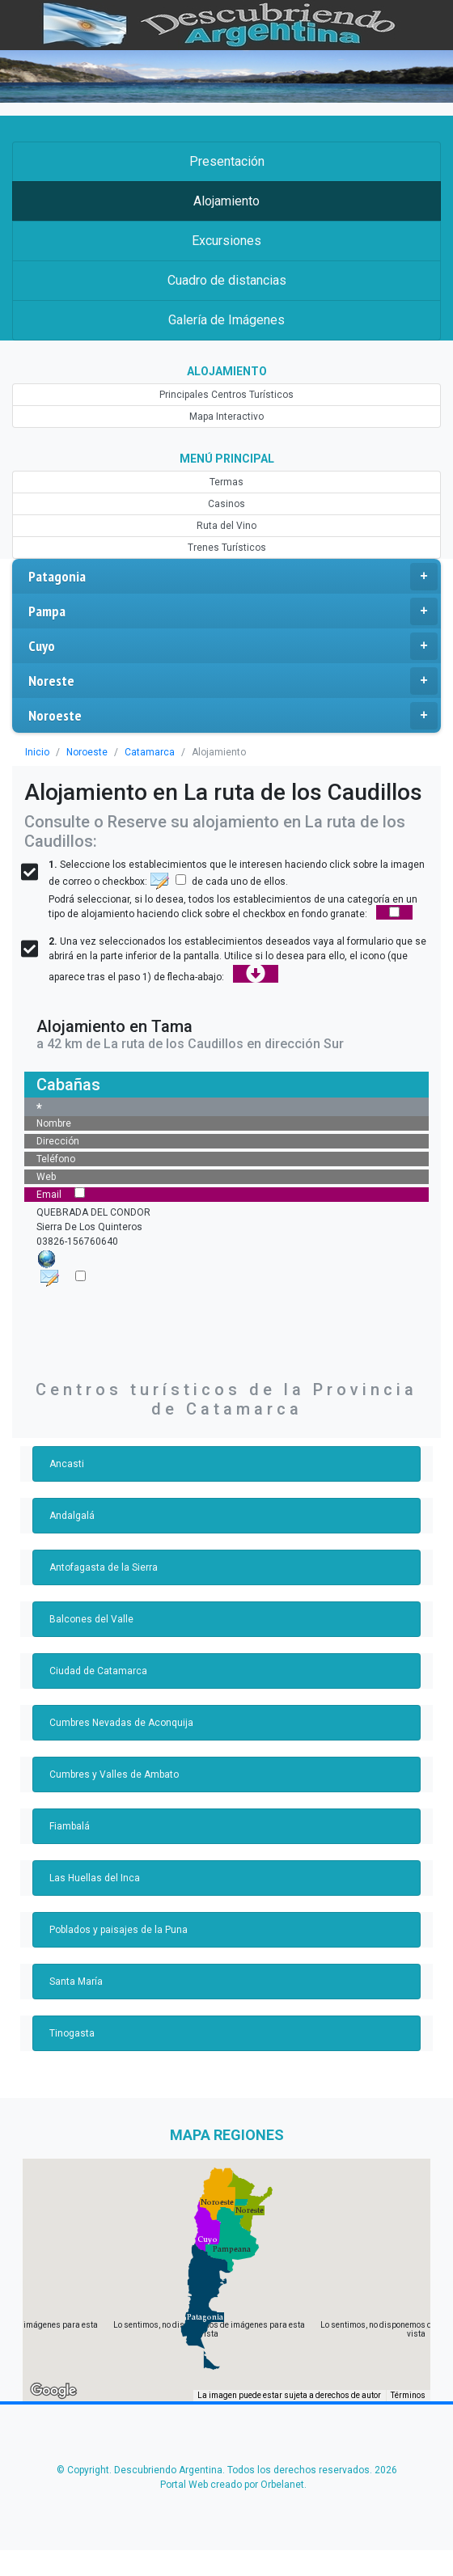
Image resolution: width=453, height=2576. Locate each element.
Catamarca (150, 752)
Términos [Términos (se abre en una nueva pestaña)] (408, 2395)
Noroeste (233, 716)
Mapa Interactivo (226, 416)
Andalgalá (72, 1515)
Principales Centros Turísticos (226, 394)
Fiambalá (69, 1826)
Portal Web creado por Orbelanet (232, 2484)
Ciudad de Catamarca (98, 1671)
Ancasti (66, 1464)
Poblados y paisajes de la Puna (118, 1929)
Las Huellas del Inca (94, 1878)
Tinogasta (72, 2033)
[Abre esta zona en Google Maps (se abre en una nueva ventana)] (53, 2390)
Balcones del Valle (91, 1619)
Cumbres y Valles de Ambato (114, 1774)
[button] (205, 2317)
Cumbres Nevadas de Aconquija (121, 1722)
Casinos (226, 504)
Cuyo (233, 646)
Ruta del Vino (226, 525)
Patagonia (233, 576)
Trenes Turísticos (227, 547)
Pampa (233, 611)
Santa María (76, 1981)
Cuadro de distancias (226, 280)
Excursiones (226, 240)
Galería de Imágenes (226, 320)
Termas (226, 482)
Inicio (37, 752)
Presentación (227, 161)
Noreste (233, 681)
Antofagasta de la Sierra (103, 1567)
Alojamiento (226, 201)
